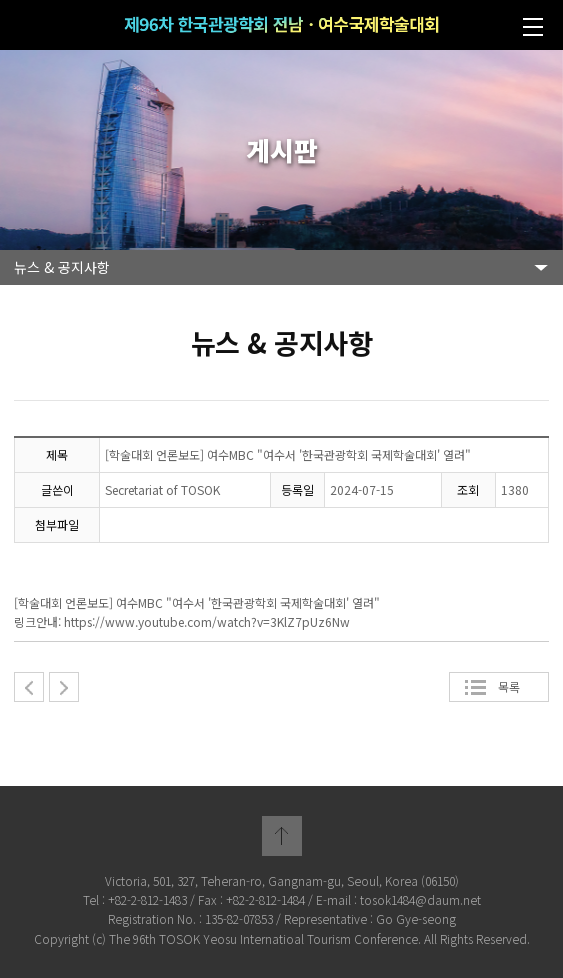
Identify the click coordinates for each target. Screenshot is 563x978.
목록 (509, 686)
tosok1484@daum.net (420, 899)
